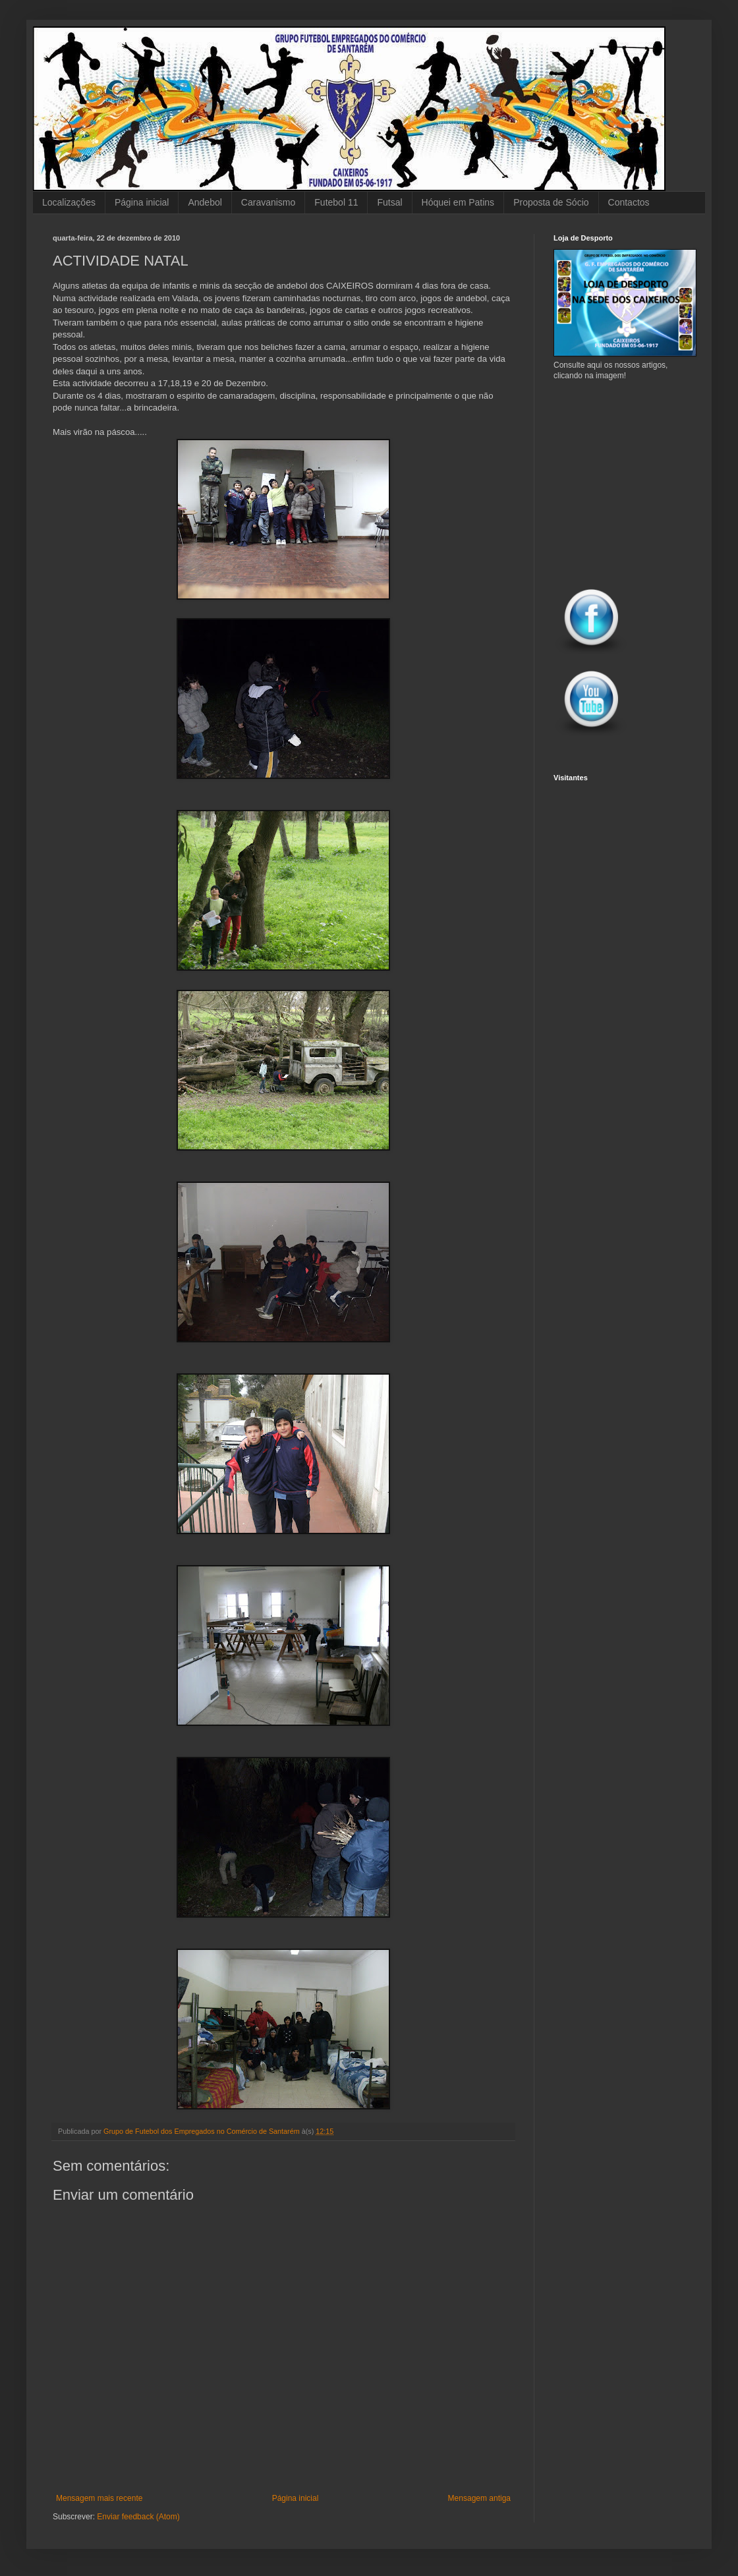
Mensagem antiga (479, 2498)
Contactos (629, 202)
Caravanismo (268, 202)
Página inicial (142, 202)
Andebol (204, 202)
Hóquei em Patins (458, 202)
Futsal (389, 202)
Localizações (69, 202)
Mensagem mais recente (99, 2498)
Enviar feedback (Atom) (138, 2516)
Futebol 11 (336, 202)
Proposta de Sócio (550, 202)
